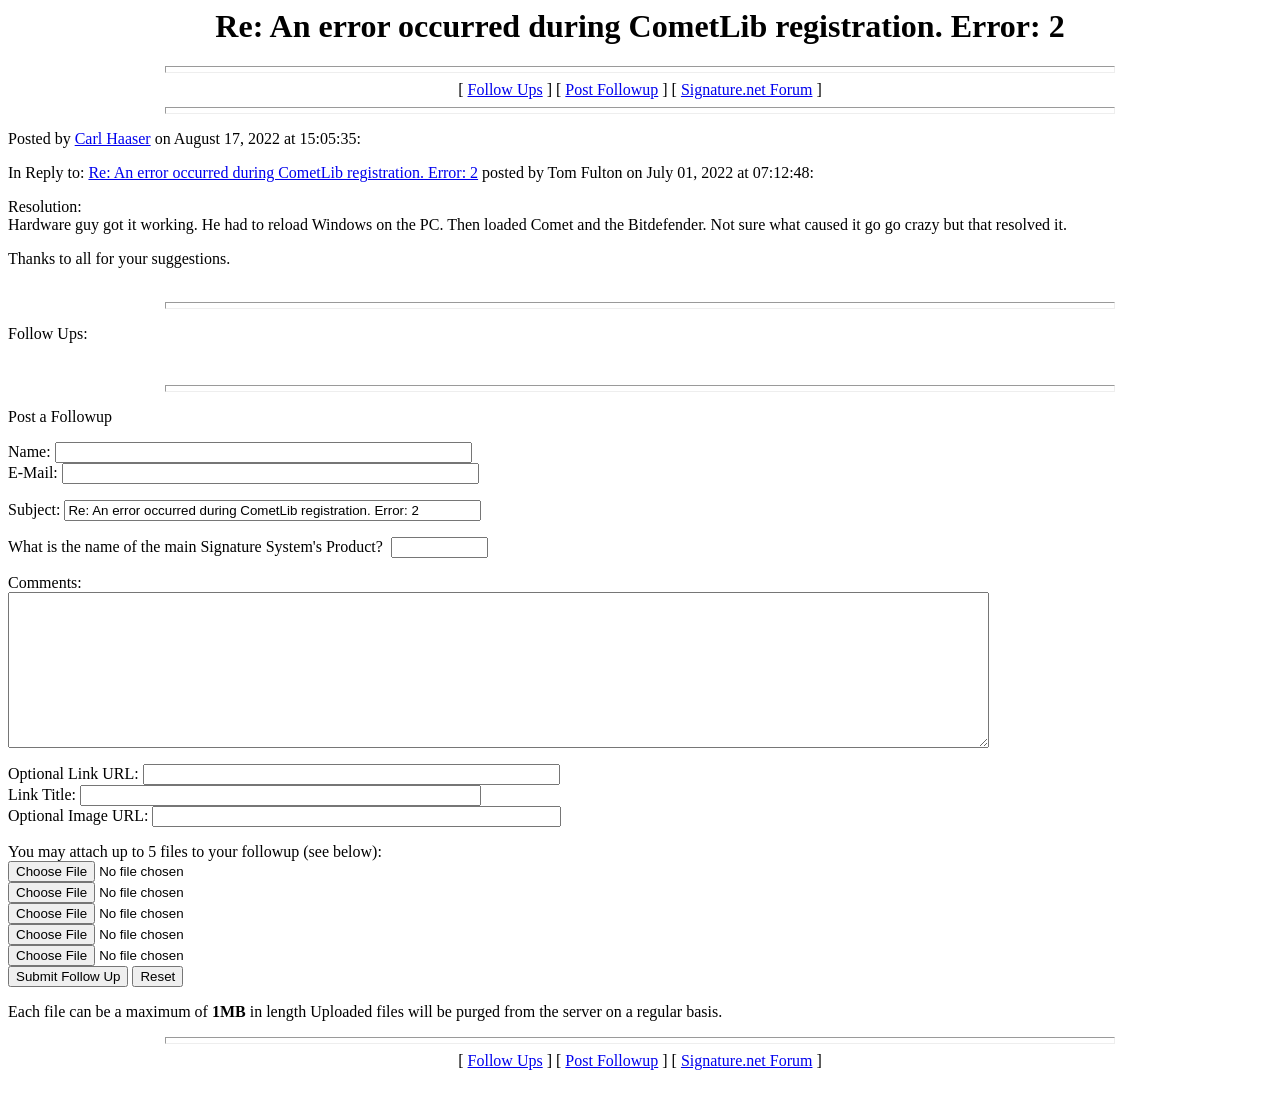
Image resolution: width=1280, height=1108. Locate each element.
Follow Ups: (48, 333)
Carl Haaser (113, 138)
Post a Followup (60, 416)
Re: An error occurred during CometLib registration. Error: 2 (283, 172)
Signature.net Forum (747, 89)
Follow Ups (505, 89)
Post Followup (611, 89)
